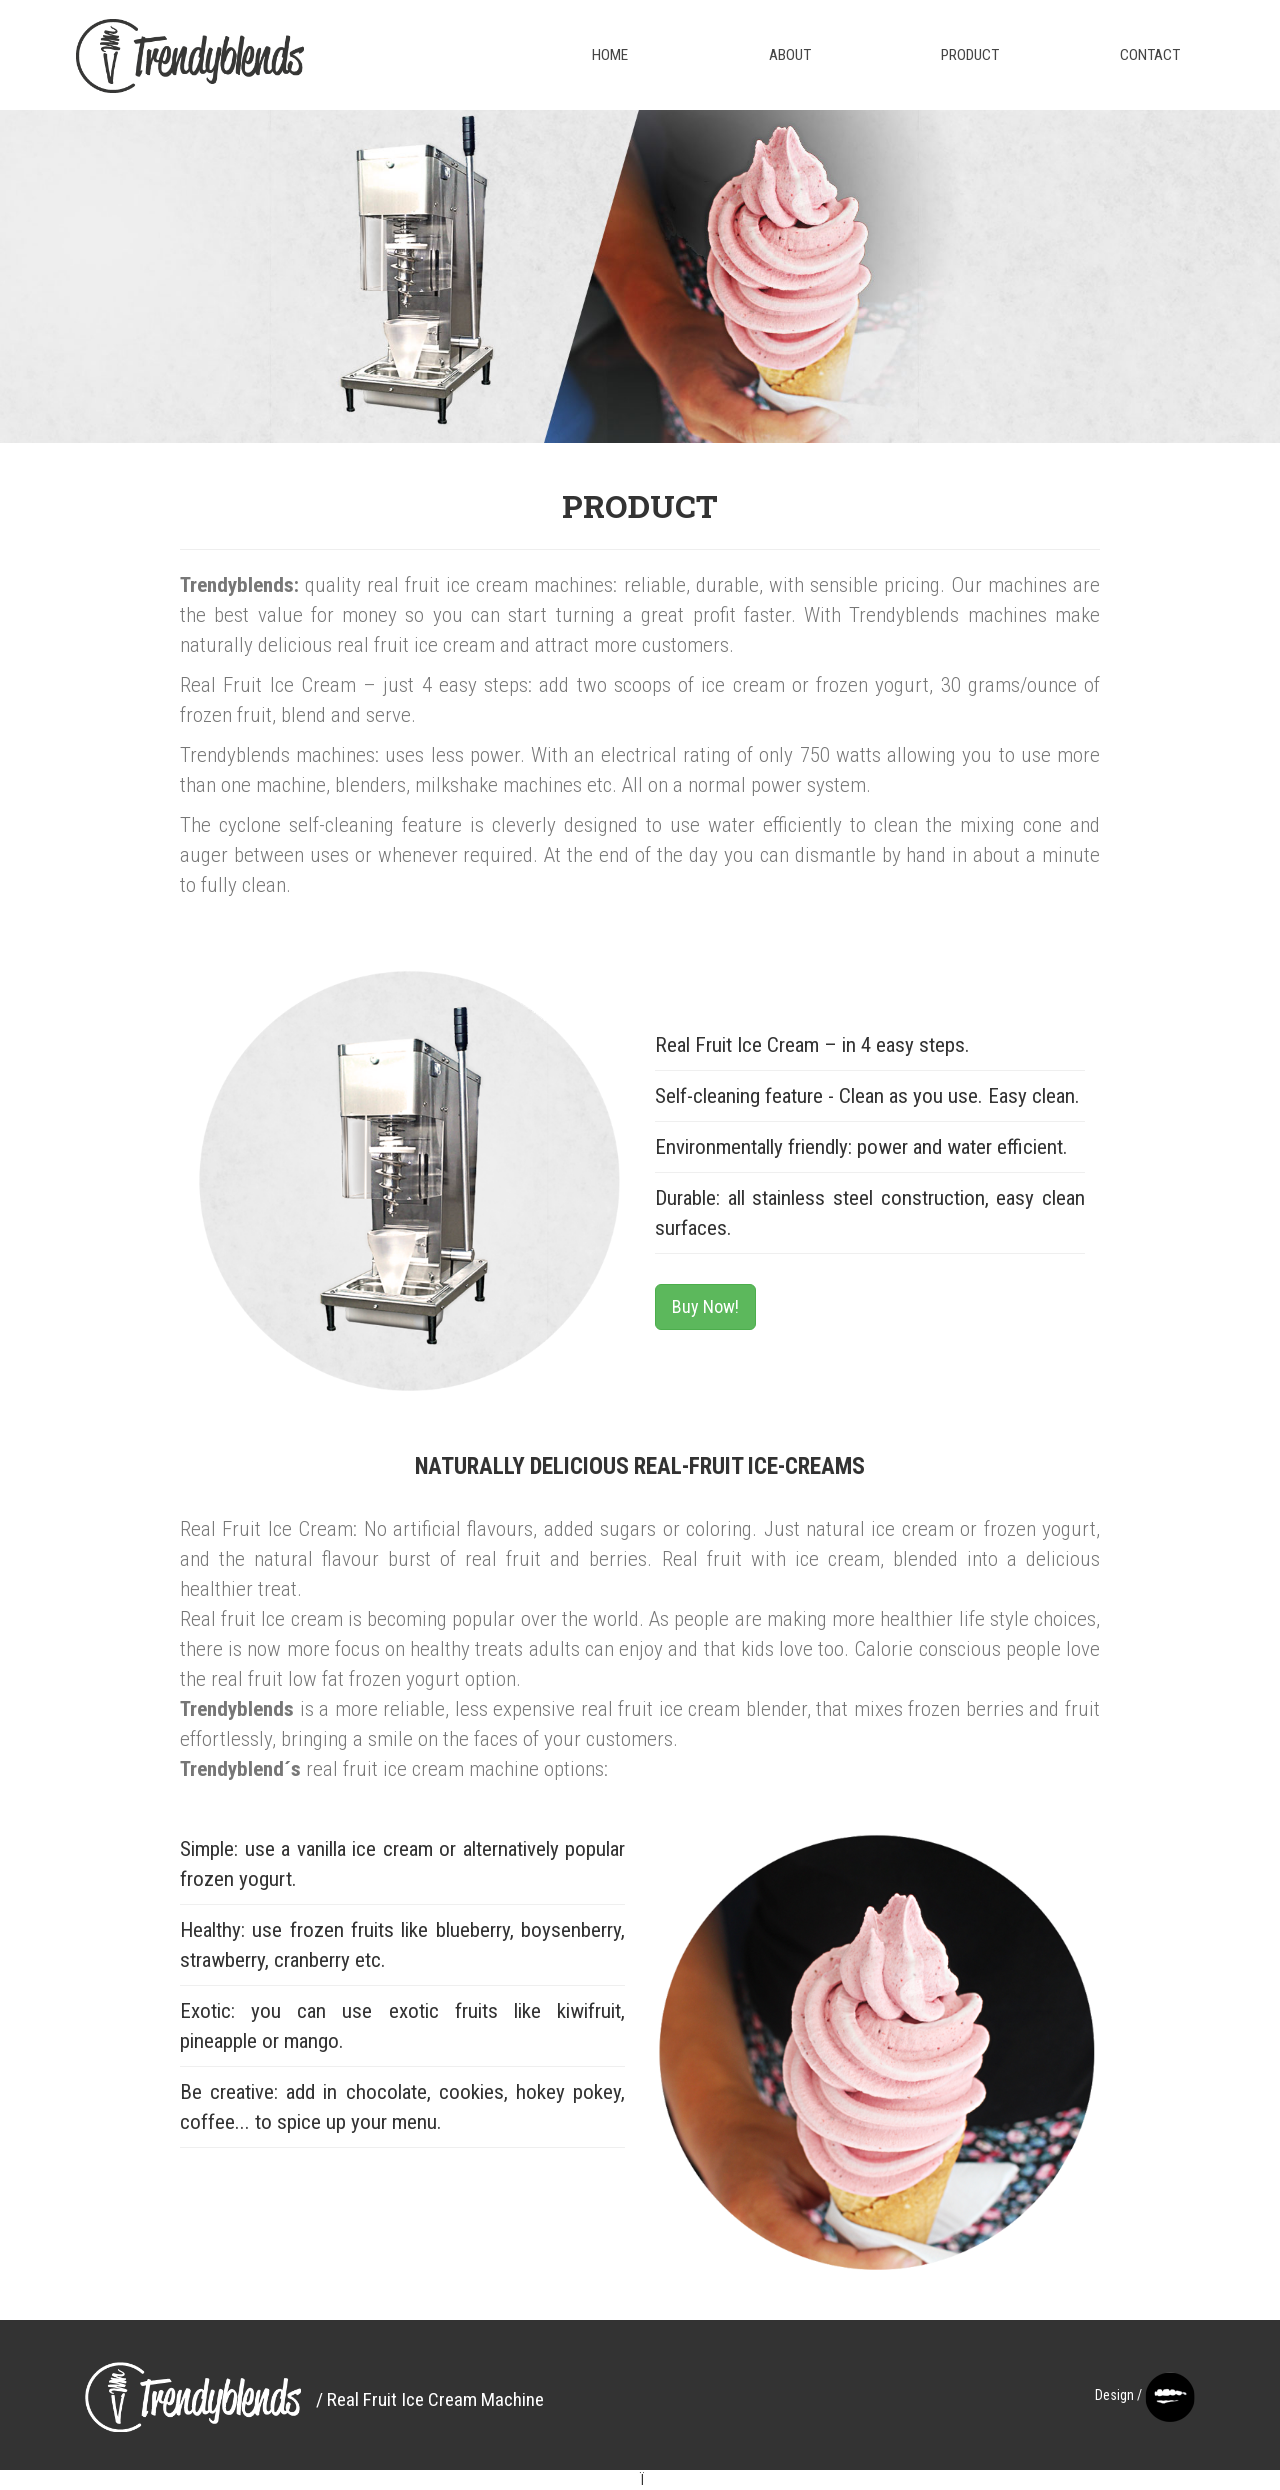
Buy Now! (705, 1306)
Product (970, 55)
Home (610, 55)
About (790, 55)
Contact (1150, 55)
